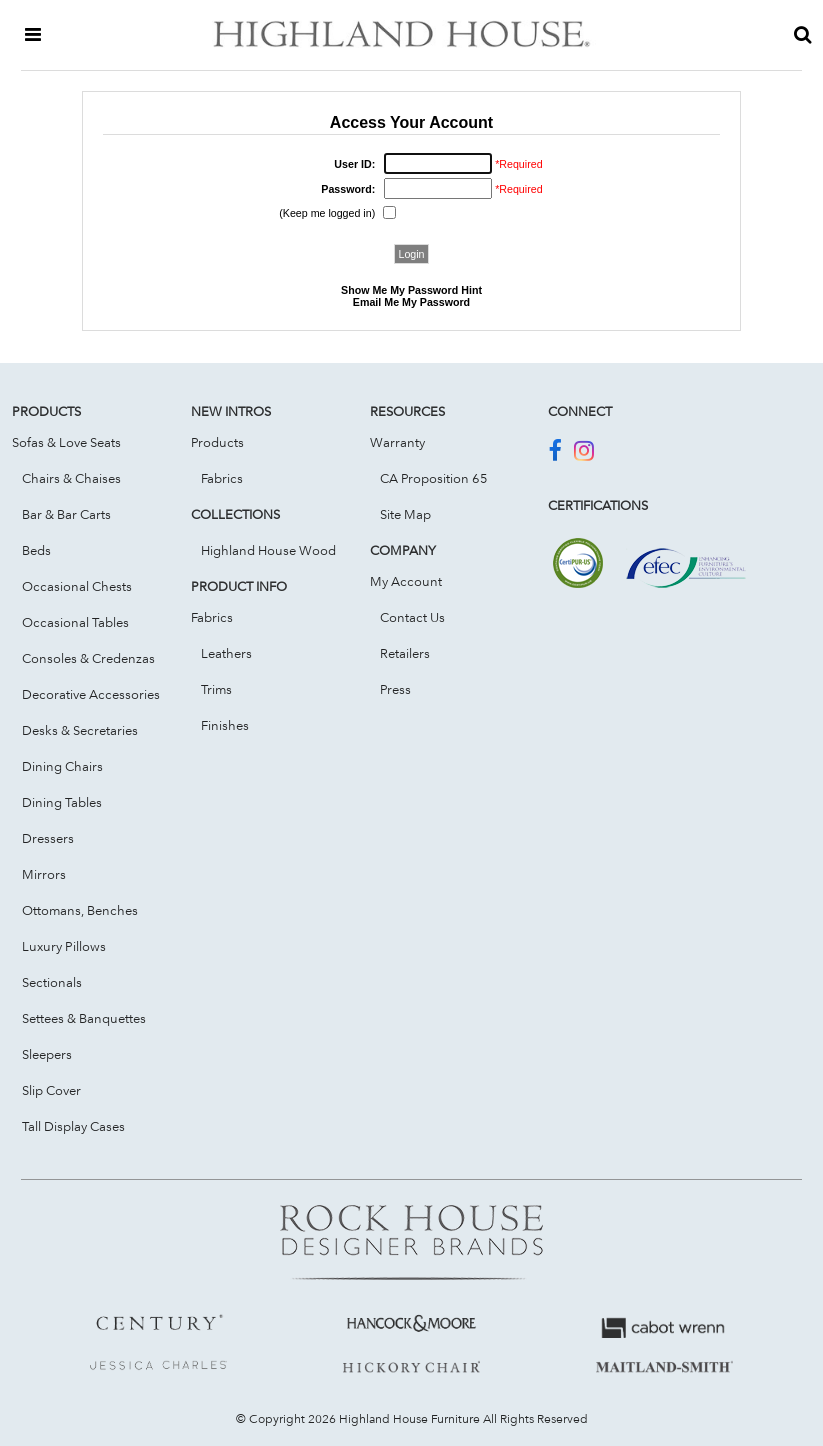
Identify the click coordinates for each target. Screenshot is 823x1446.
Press (395, 689)
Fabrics (222, 478)
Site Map (405, 514)
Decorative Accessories (91, 694)
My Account (406, 581)
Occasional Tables (75, 622)
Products (217, 442)
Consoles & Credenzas (88, 658)
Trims (216, 689)
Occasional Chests (77, 586)
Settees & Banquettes (84, 1018)
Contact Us (412, 617)
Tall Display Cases (73, 1126)
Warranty (397, 442)
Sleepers (47, 1054)
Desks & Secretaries (80, 730)
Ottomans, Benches (80, 910)
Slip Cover (51, 1090)
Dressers (48, 838)
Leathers (226, 653)
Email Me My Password (411, 302)
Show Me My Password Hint (411, 290)
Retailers (405, 653)
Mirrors (44, 874)
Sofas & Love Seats (66, 442)
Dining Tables (62, 802)
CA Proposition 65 (434, 478)
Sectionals (52, 982)
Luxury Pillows (64, 946)
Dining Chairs (62, 766)
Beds (36, 550)
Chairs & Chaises (71, 478)
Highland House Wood (268, 550)
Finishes (225, 725)
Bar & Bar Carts (66, 514)
